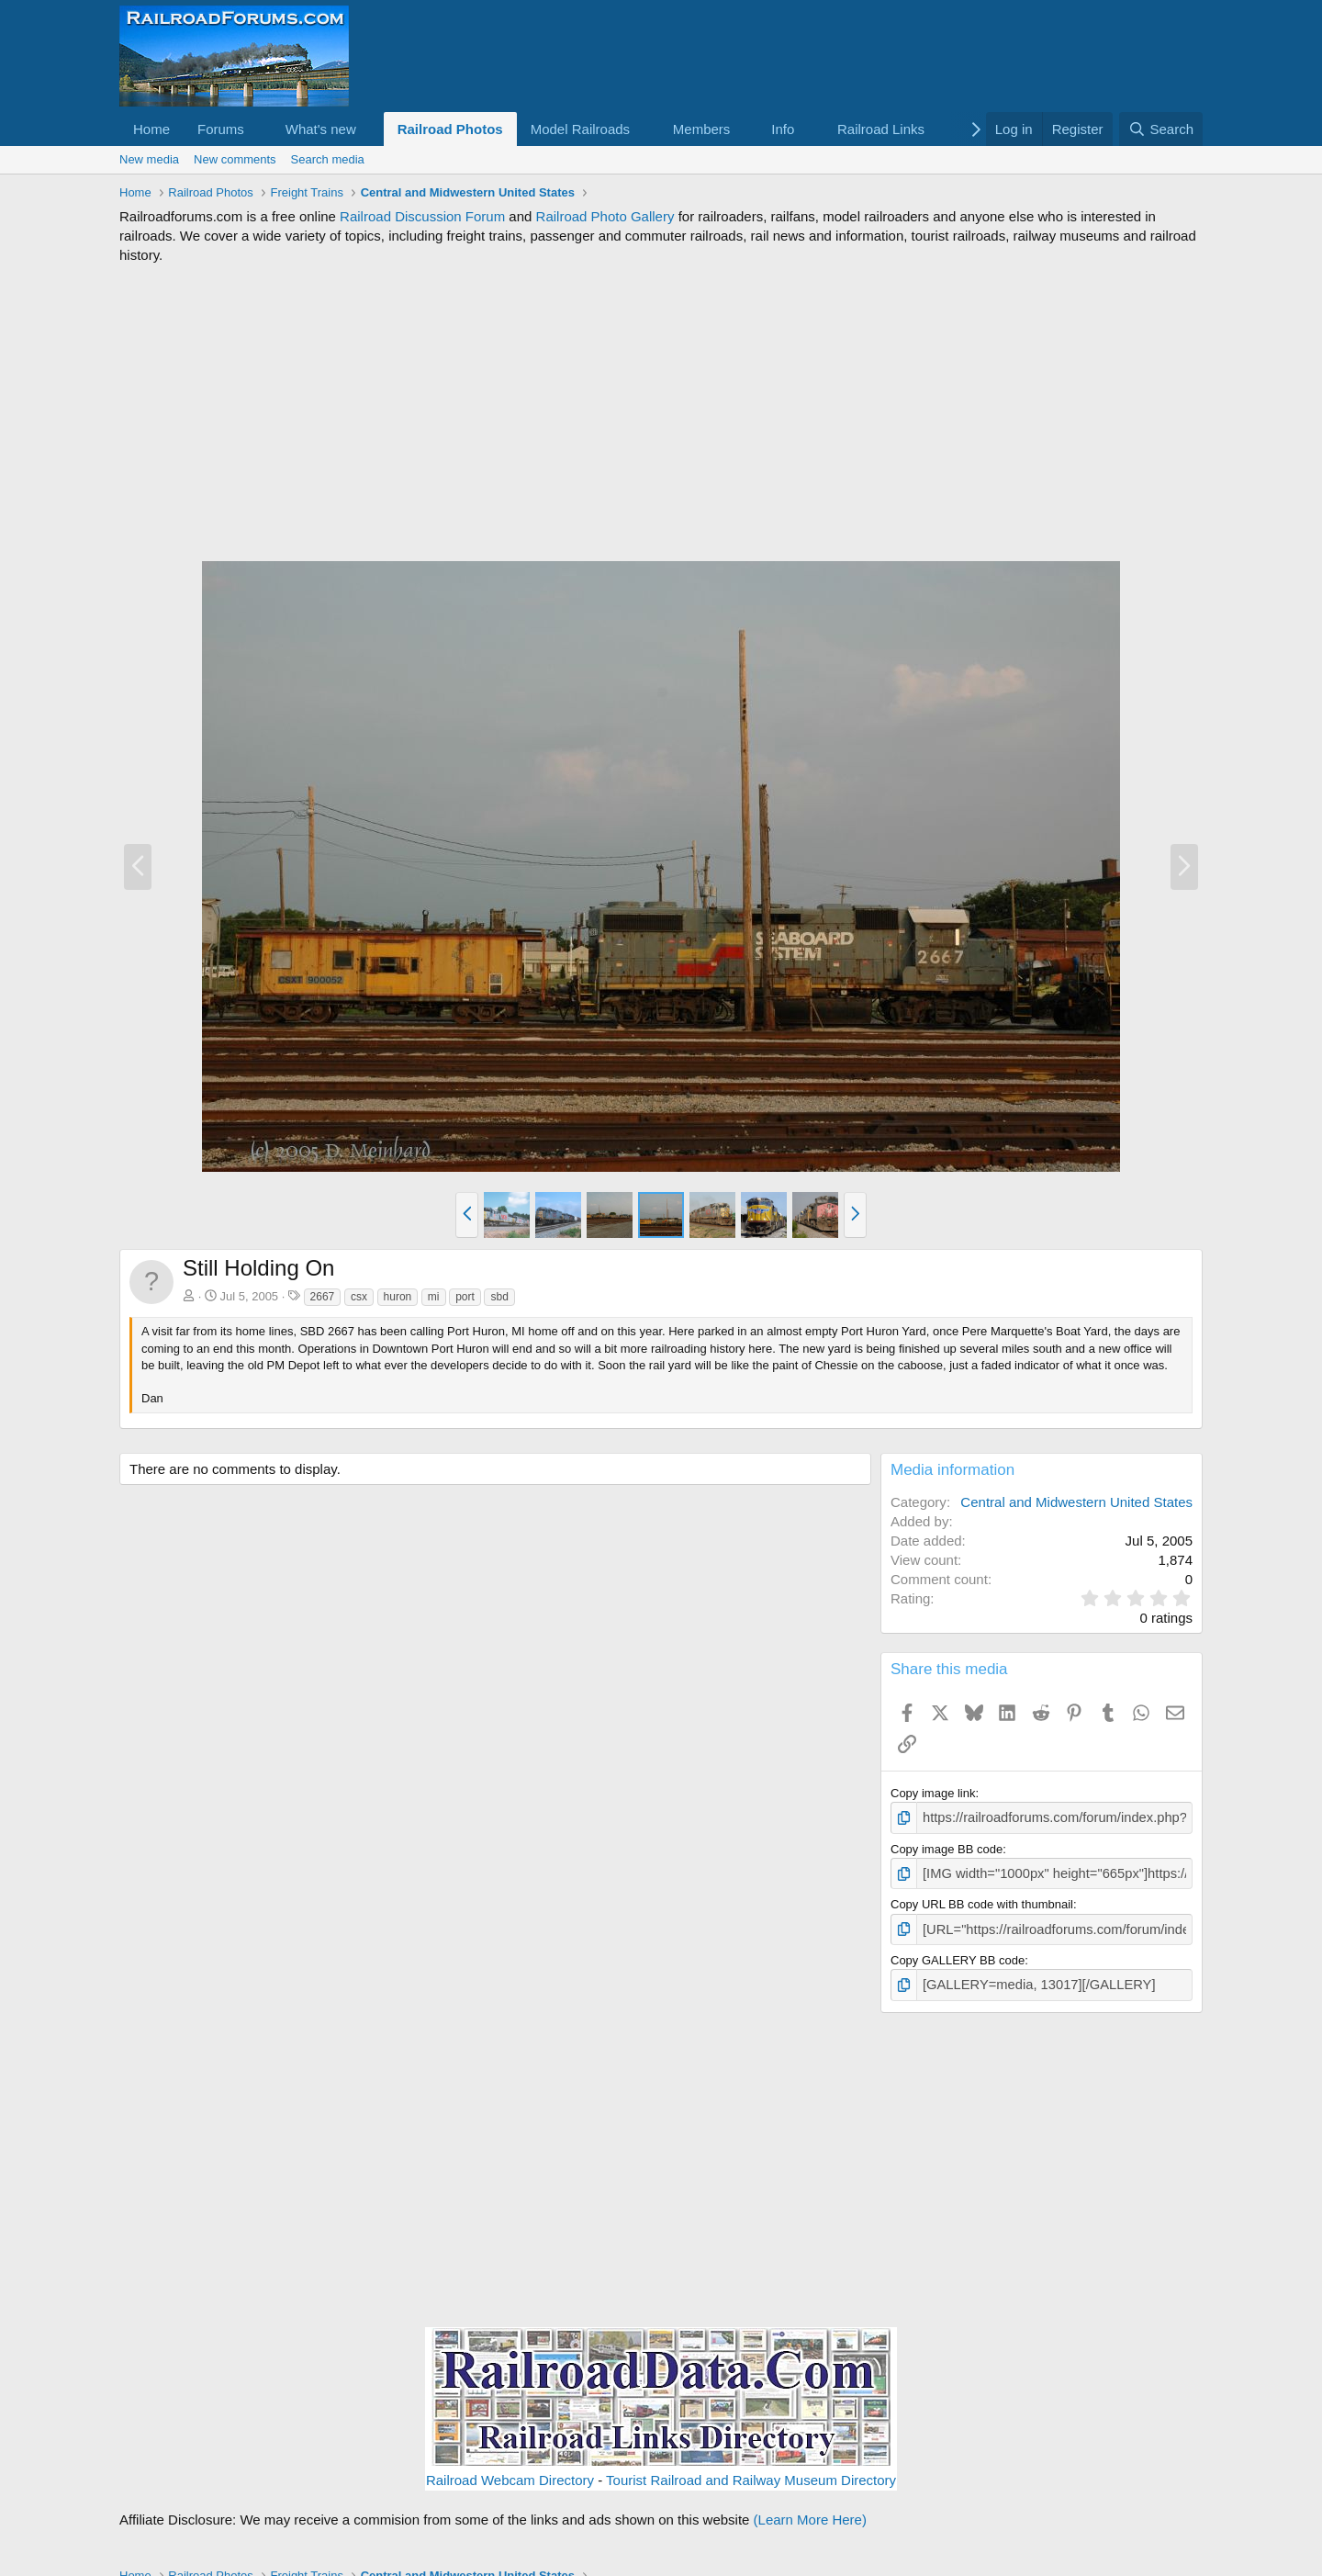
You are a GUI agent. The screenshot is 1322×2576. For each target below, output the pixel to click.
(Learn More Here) (810, 2510)
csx (359, 1296)
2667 (322, 1296)
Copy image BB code (947, 1846)
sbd (499, 1296)
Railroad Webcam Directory (510, 2471)
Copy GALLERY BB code (958, 1954)
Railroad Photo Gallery (605, 216)
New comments (235, 159)
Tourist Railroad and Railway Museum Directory (751, 2471)
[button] (259, 129)
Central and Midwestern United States (1076, 1502)
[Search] (1161, 129)
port (465, 1296)
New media (149, 159)
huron (398, 1296)
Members (702, 129)
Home (151, 129)
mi (434, 1296)
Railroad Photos (450, 129)
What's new (321, 129)
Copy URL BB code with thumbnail (982, 1900)
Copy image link (933, 1793)
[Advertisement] (661, 412)
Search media (327, 159)
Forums (220, 129)
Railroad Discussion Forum (422, 216)
